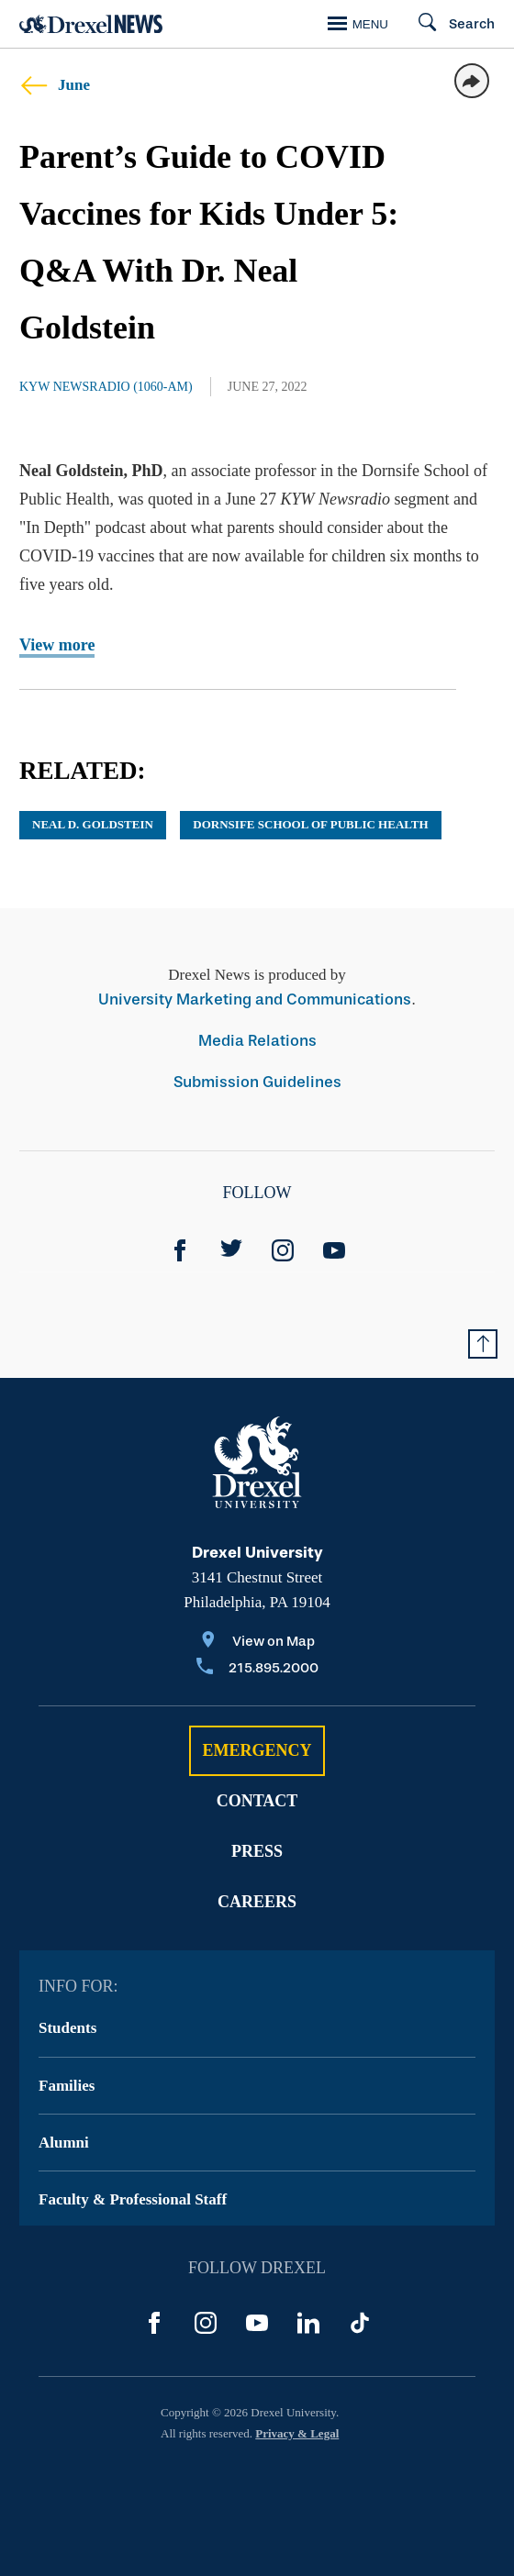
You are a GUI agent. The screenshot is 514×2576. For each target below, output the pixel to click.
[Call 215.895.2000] (257, 1669)
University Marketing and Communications (254, 999)
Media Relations (257, 1040)
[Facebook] (180, 1250)
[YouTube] (334, 1250)
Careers (257, 1902)
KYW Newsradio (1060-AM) (106, 387)
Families (67, 2085)
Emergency (256, 1750)
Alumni (64, 2142)
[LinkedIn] (308, 2323)
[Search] (448, 24)
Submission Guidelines (257, 1082)
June (54, 84)
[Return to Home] (90, 24)
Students (67, 2028)
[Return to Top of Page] (482, 1344)
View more (57, 645)
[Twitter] (231, 1250)
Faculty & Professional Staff (133, 2199)
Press (257, 1851)
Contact (257, 1801)
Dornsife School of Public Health (310, 824)
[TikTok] (360, 2323)
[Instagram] (283, 1250)
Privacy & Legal (297, 2433)
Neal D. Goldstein (92, 824)
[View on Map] (257, 1642)
